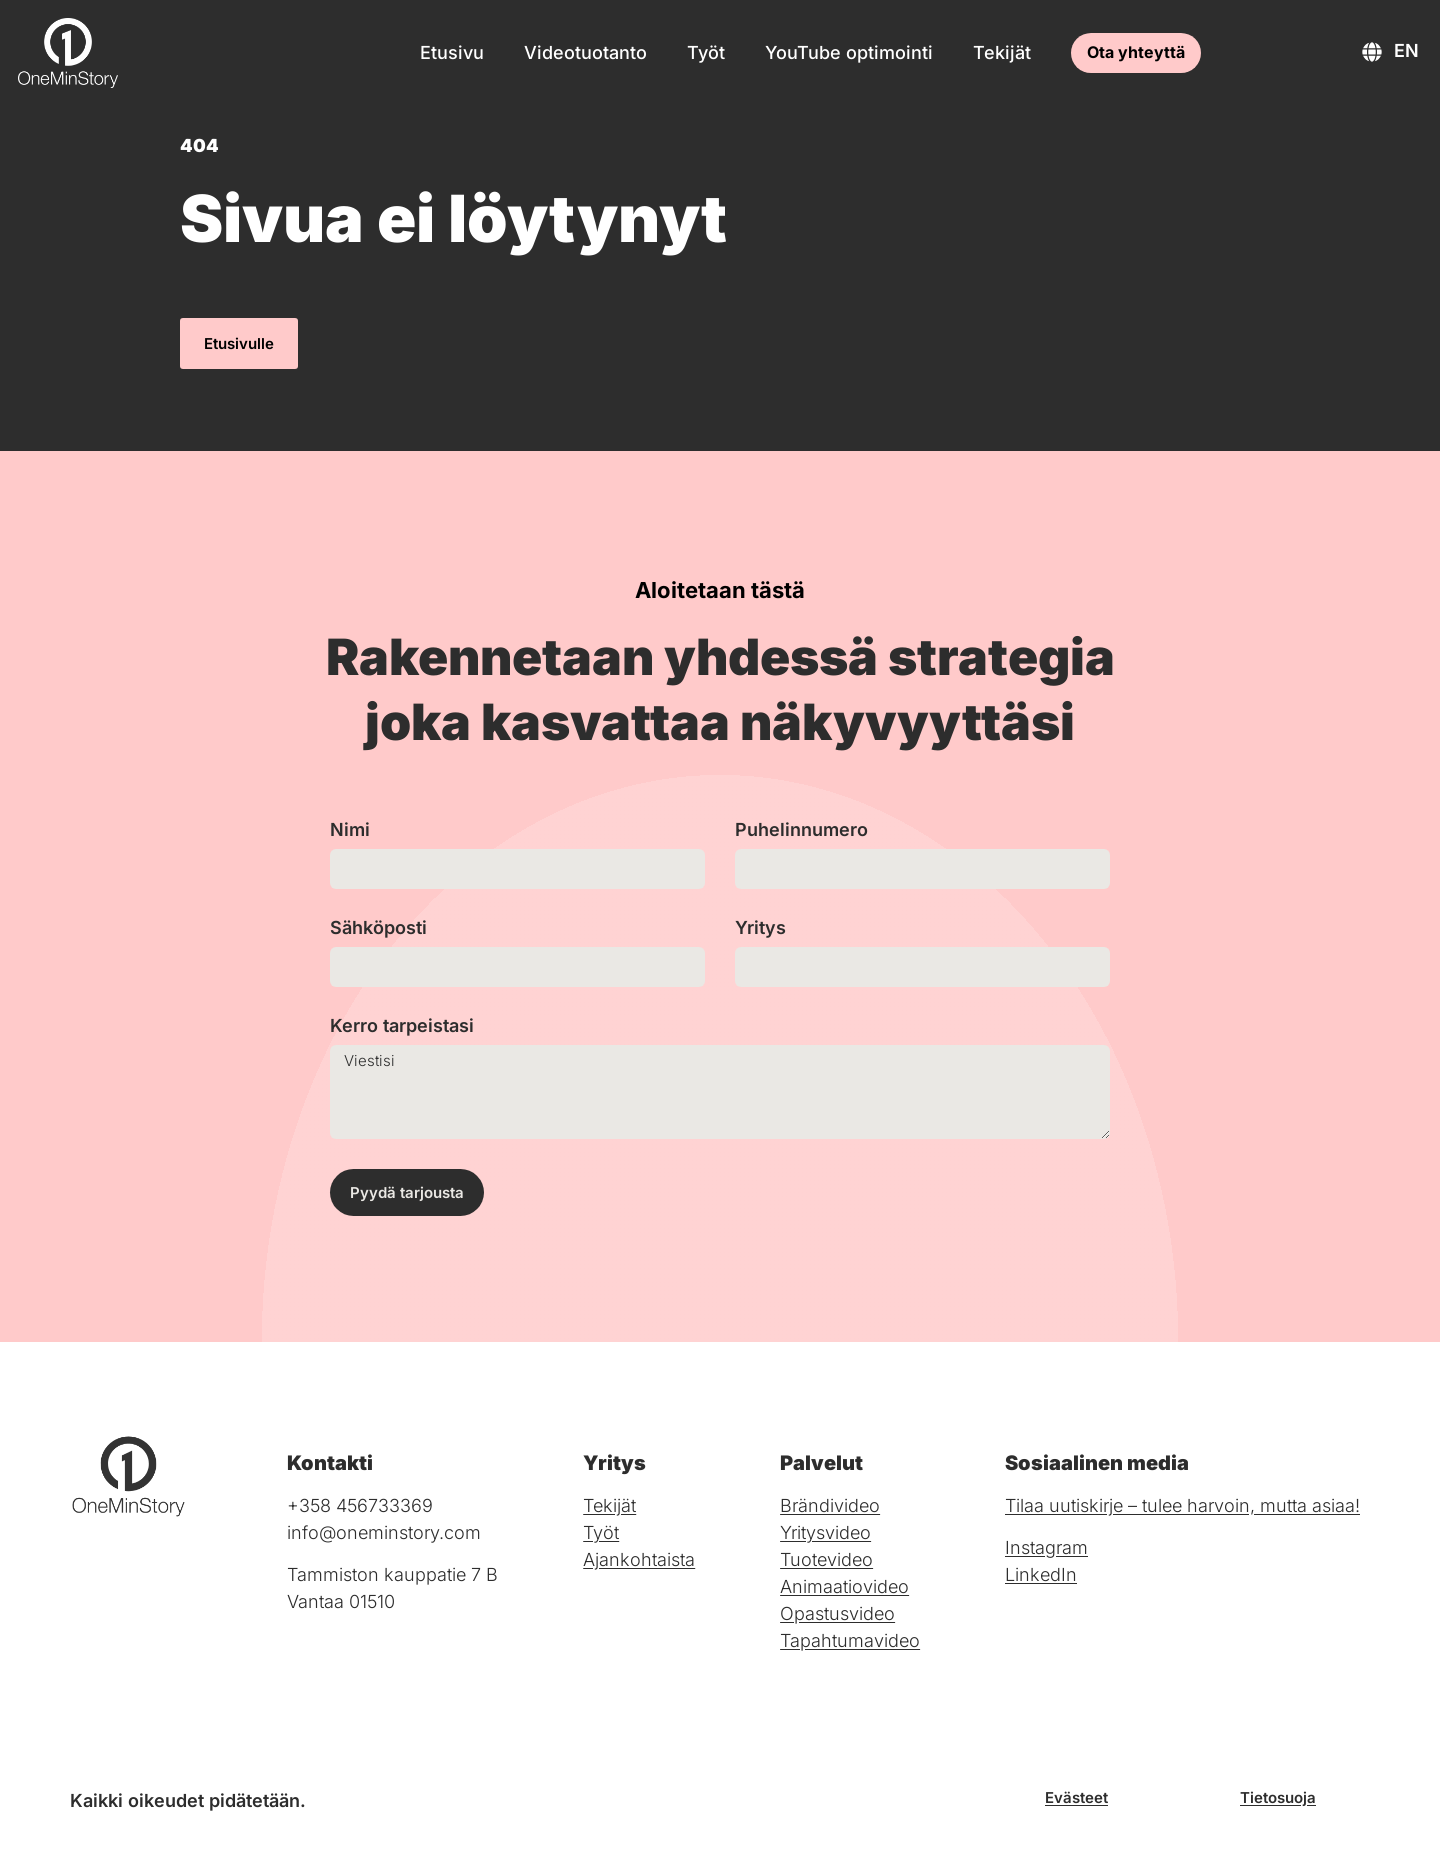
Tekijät (1002, 52)
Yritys (760, 928)
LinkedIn (1041, 1574)
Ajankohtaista (639, 1559)
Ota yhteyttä (1136, 52)
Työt (706, 52)
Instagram (1046, 1547)
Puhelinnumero (801, 830)
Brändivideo (830, 1505)
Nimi (350, 830)
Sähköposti (378, 928)
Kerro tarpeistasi (402, 1026)
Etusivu (452, 52)
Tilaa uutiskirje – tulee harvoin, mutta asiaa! (1182, 1505)
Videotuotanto (585, 52)
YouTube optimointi (849, 52)
